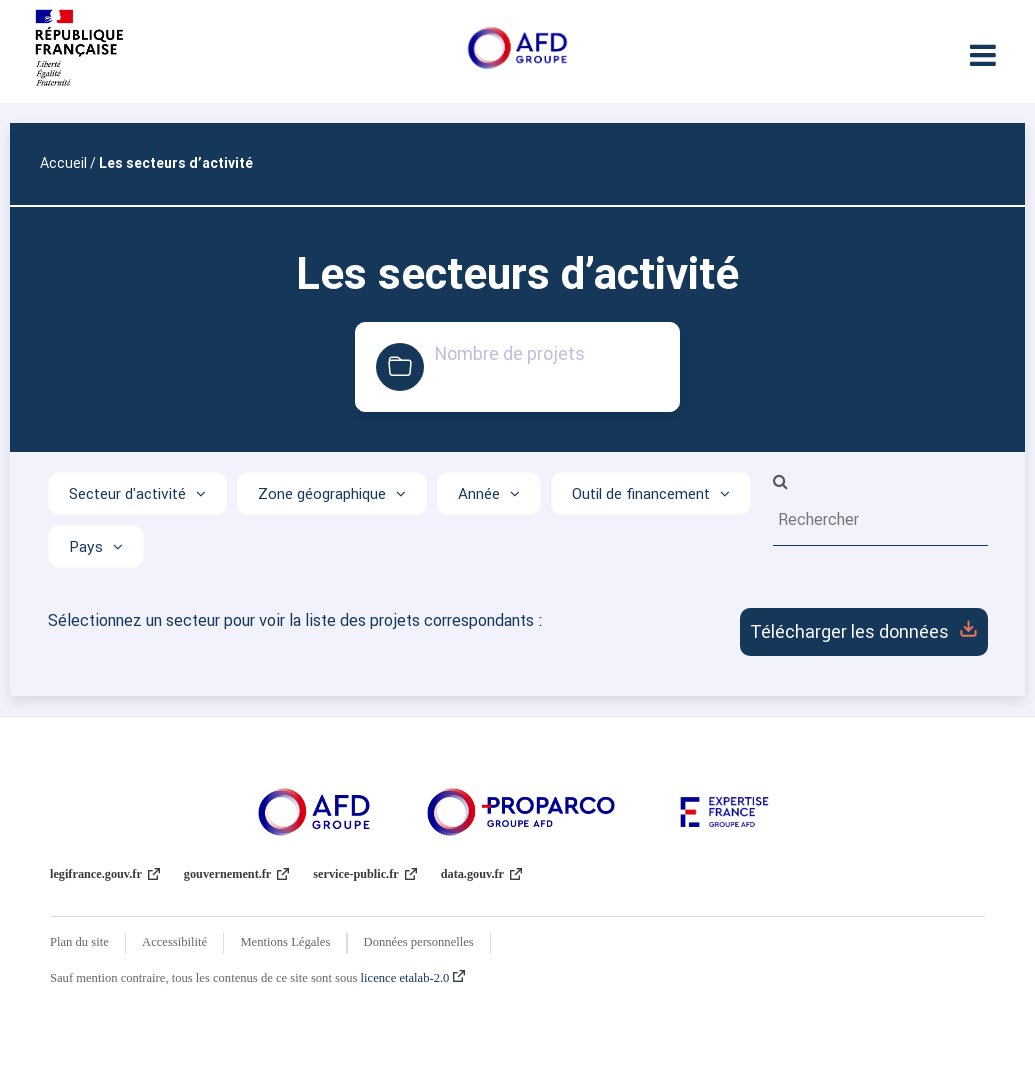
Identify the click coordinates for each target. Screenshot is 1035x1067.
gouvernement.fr (236, 874)
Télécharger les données (864, 632)
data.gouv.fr (481, 874)
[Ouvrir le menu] (982, 55)
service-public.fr (364, 874)
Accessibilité (174, 942)
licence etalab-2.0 (413, 978)
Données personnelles (419, 942)
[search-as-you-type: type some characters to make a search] (880, 519)
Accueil (63, 163)
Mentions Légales (285, 942)
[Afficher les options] (137, 493)
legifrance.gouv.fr (105, 874)
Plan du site (79, 942)
